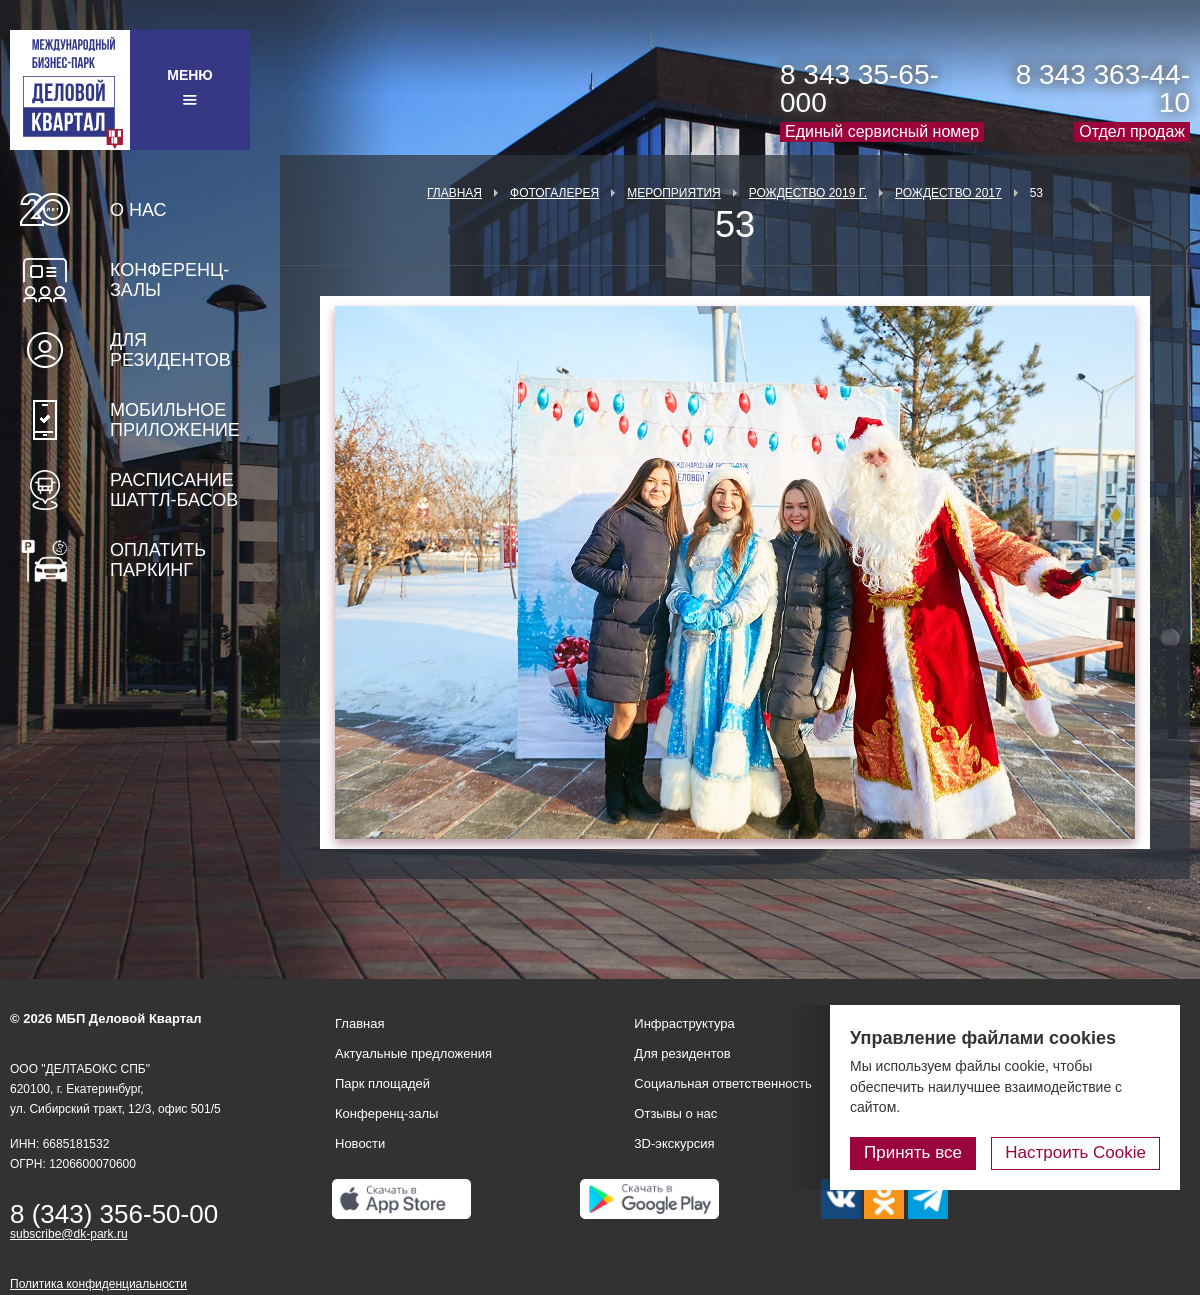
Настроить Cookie (1075, 1152)
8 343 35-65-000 (859, 88)
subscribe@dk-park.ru (69, 1234)
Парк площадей (382, 1083)
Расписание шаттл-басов (174, 490)
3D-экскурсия (674, 1143)
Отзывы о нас (675, 1113)
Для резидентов (170, 350)
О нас (138, 210)
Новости (360, 1143)
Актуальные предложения (413, 1053)
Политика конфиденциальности (98, 1284)
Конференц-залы (169, 280)
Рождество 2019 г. (808, 193)
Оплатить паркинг (158, 560)
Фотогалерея (554, 193)
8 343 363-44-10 (1103, 88)
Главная (454, 193)
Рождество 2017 (948, 193)
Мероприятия (674, 193)
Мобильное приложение (175, 420)
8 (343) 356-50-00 (114, 1214)
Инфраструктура (684, 1023)
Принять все (913, 1152)
